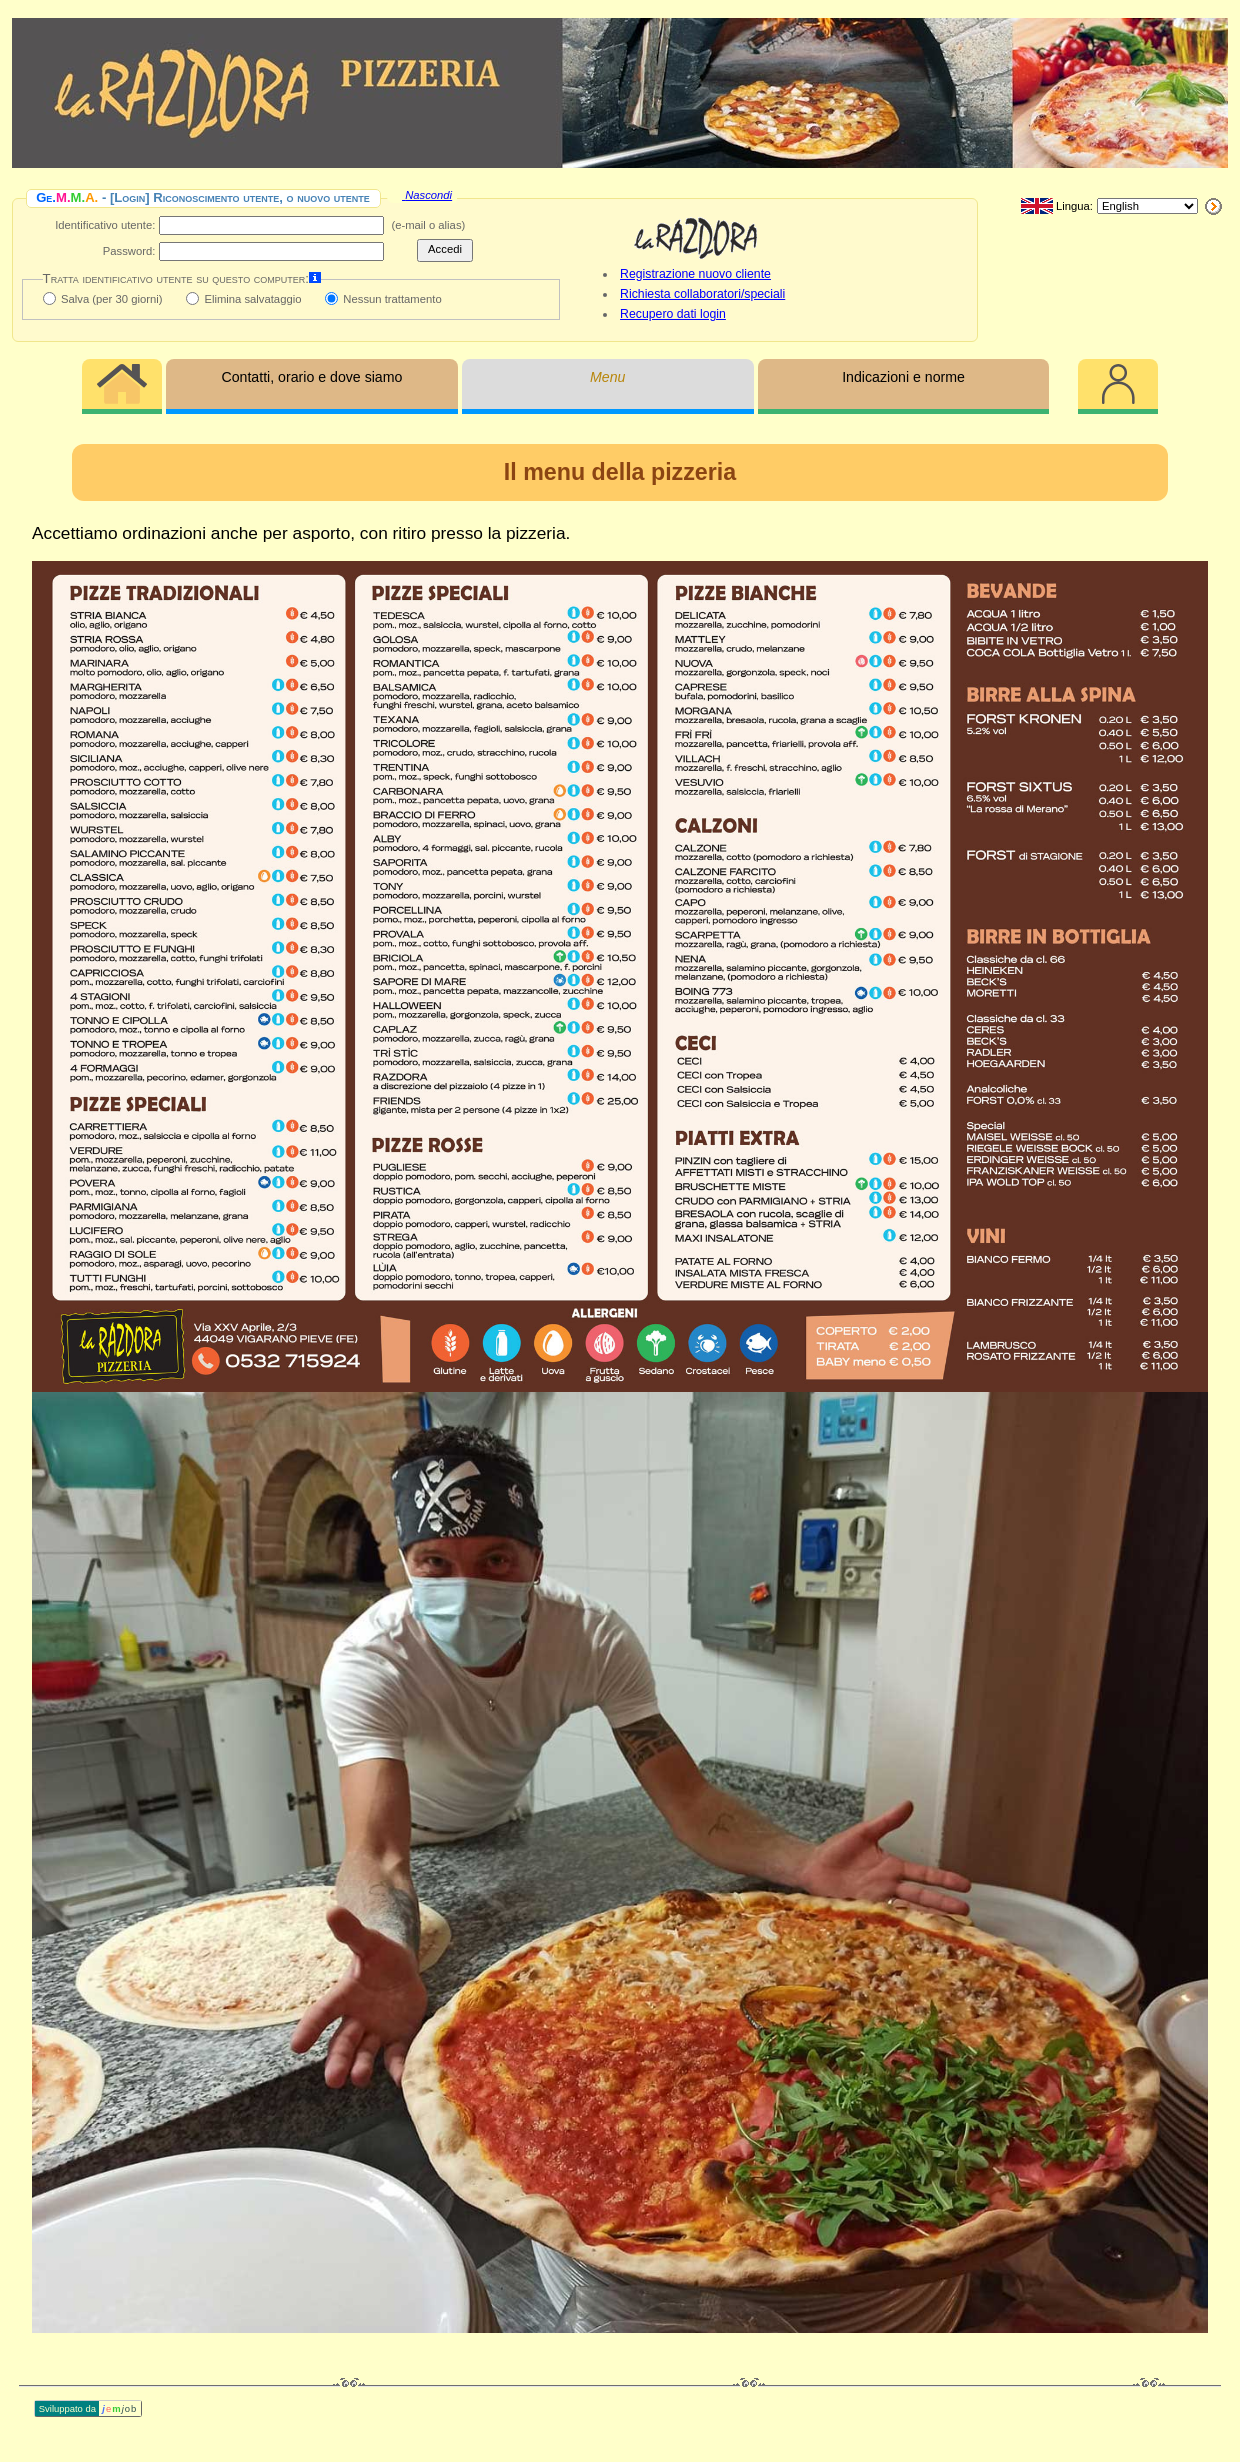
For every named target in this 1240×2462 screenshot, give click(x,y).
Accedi (445, 249)
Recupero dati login (673, 314)
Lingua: (1057, 207)
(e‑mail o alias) (428, 225)
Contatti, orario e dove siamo (311, 377)
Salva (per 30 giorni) (111, 299)
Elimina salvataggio (252, 299)
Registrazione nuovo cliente (695, 274)
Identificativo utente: (105, 225)
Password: (129, 251)
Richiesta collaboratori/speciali (702, 294)
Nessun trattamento (392, 299)
